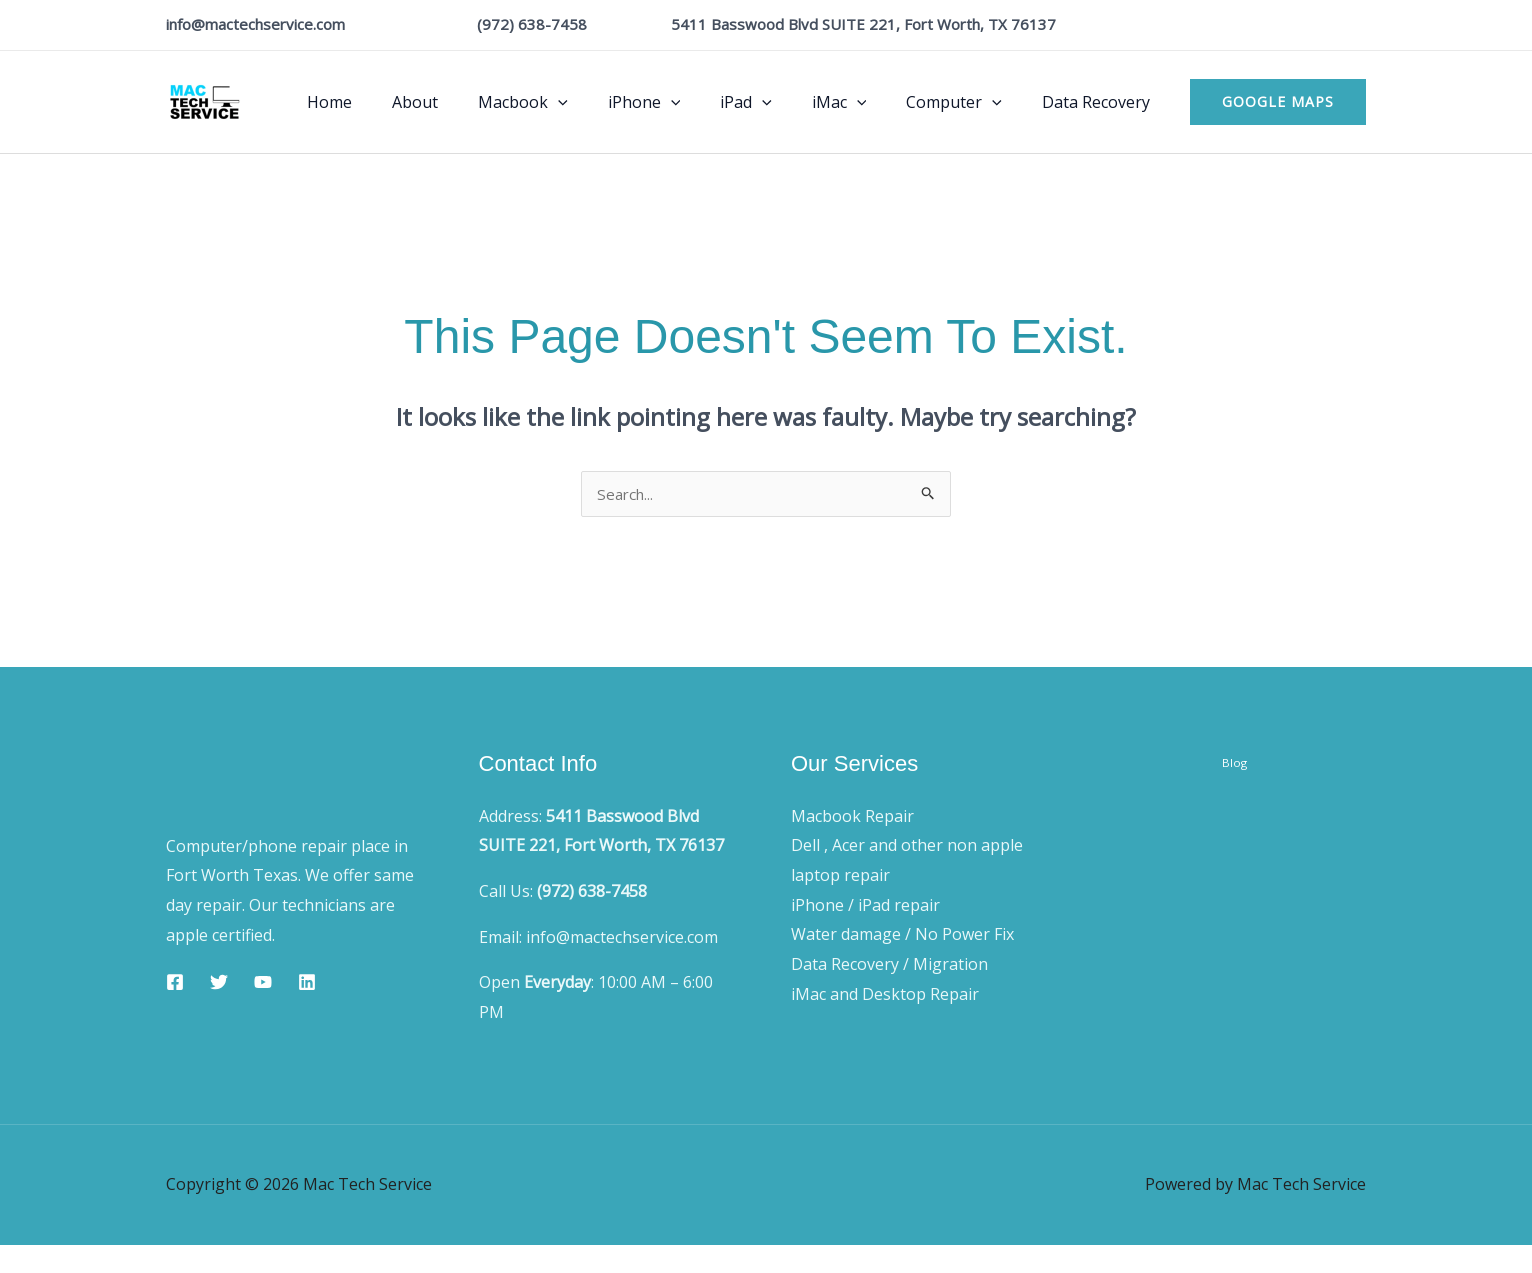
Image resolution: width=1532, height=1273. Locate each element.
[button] (602, 102)
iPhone (680, 102)
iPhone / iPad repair (865, 907)
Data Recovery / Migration (889, 966)
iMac (859, 102)
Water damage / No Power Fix (902, 936)
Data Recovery (1100, 102)
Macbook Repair (852, 818)
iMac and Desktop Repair (885, 996)
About (467, 102)
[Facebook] (175, 984)
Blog (1234, 780)
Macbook (567, 102)
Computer (966, 102)
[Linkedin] (307, 984)
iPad (774, 102)
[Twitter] (219, 984)
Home (389, 102)
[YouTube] (263, 984)
